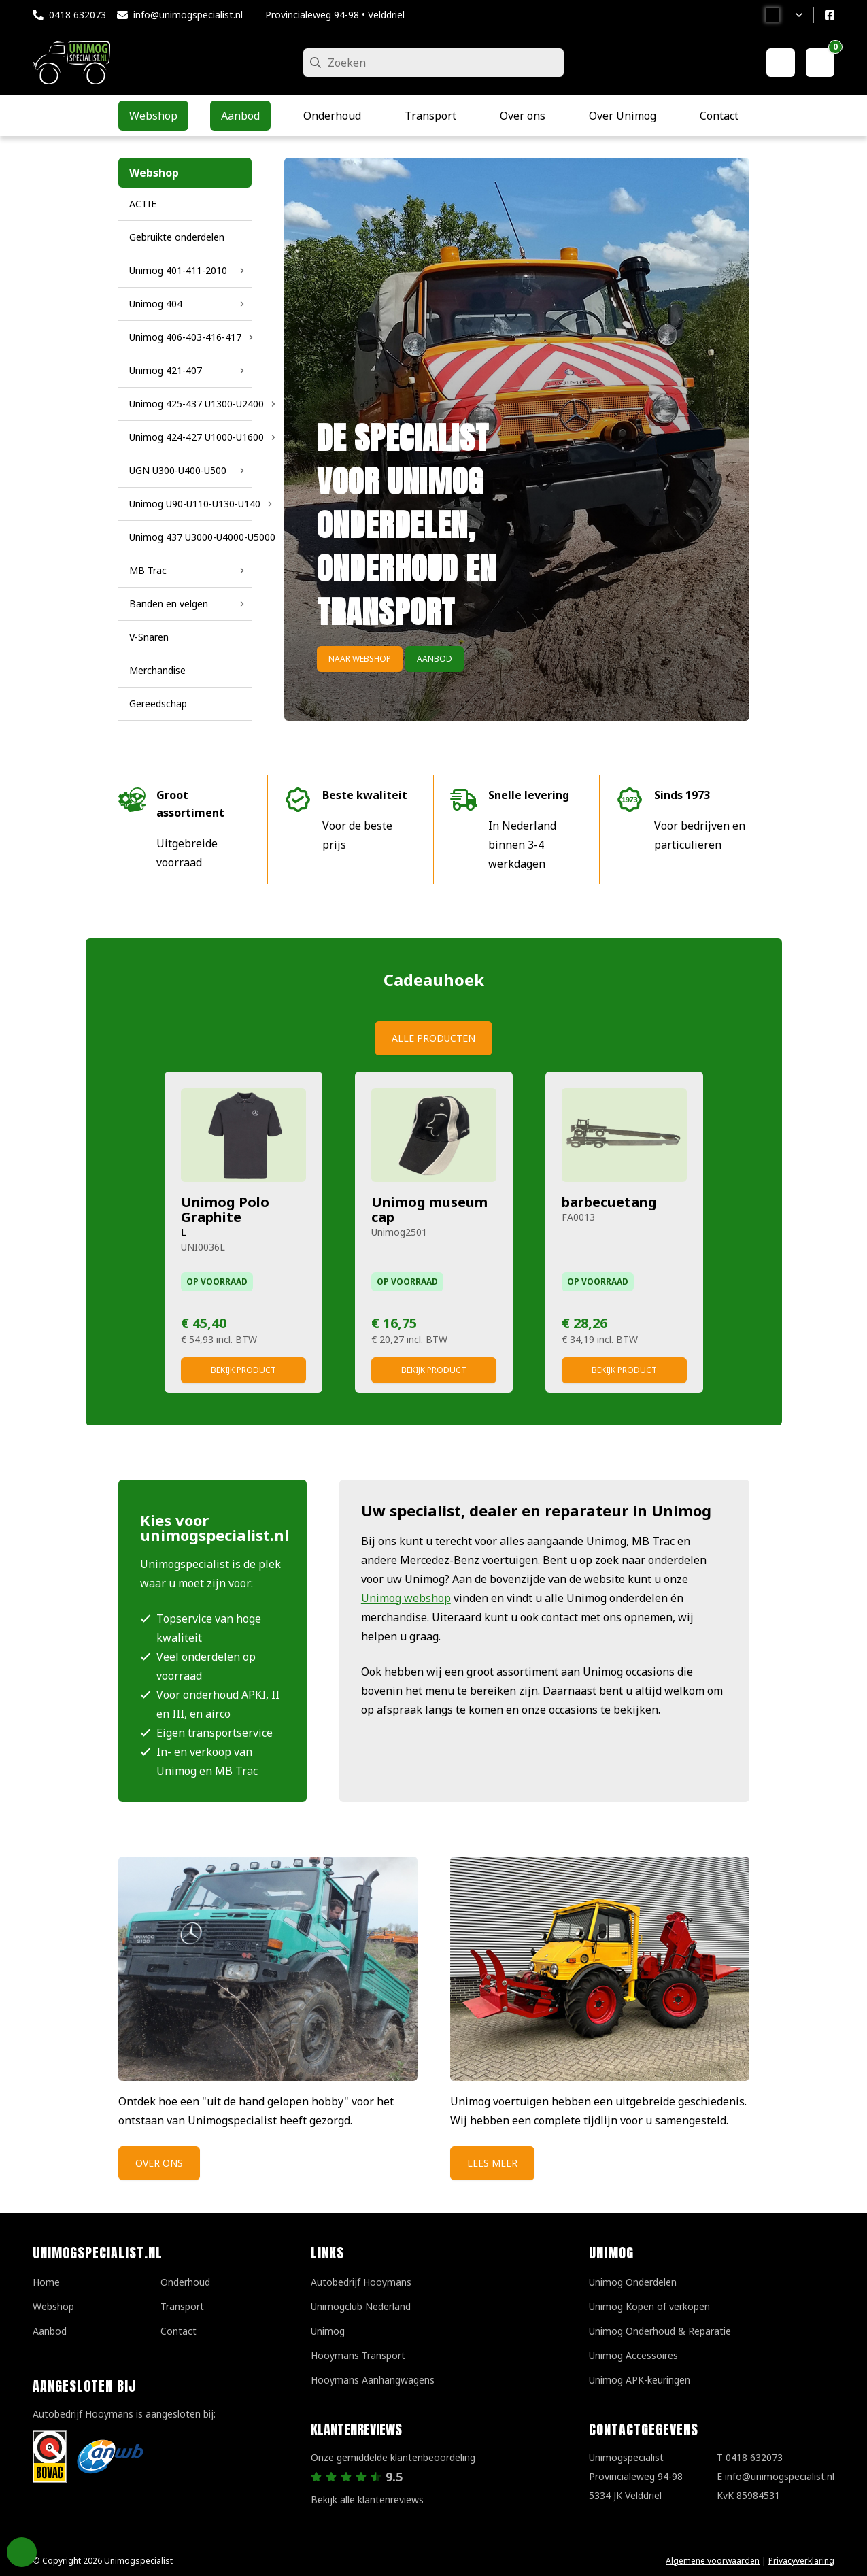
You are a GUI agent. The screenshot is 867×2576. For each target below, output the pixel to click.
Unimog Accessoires (633, 2355)
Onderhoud (185, 2281)
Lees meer (492, 2162)
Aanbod (434, 658)
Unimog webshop (406, 1598)
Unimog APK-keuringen (639, 2379)
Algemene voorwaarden (713, 2560)
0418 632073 (77, 14)
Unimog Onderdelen (633, 2281)
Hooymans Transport (358, 2355)
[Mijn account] (780, 62)
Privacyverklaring (801, 2560)
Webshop (53, 2306)
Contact (178, 2330)
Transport (182, 2306)
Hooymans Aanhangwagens (373, 2379)
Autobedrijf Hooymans (361, 2281)
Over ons (159, 2162)
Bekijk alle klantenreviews (367, 2499)
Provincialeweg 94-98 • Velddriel (335, 14)
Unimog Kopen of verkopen (649, 2306)
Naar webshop (359, 658)
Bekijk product (243, 1370)
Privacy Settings (22, 2552)
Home (46, 2281)
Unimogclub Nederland (361, 2306)
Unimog (328, 2330)
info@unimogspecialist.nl (188, 14)
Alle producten (433, 1038)
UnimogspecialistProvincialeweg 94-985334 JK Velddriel (636, 2476)
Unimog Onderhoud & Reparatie (660, 2330)
